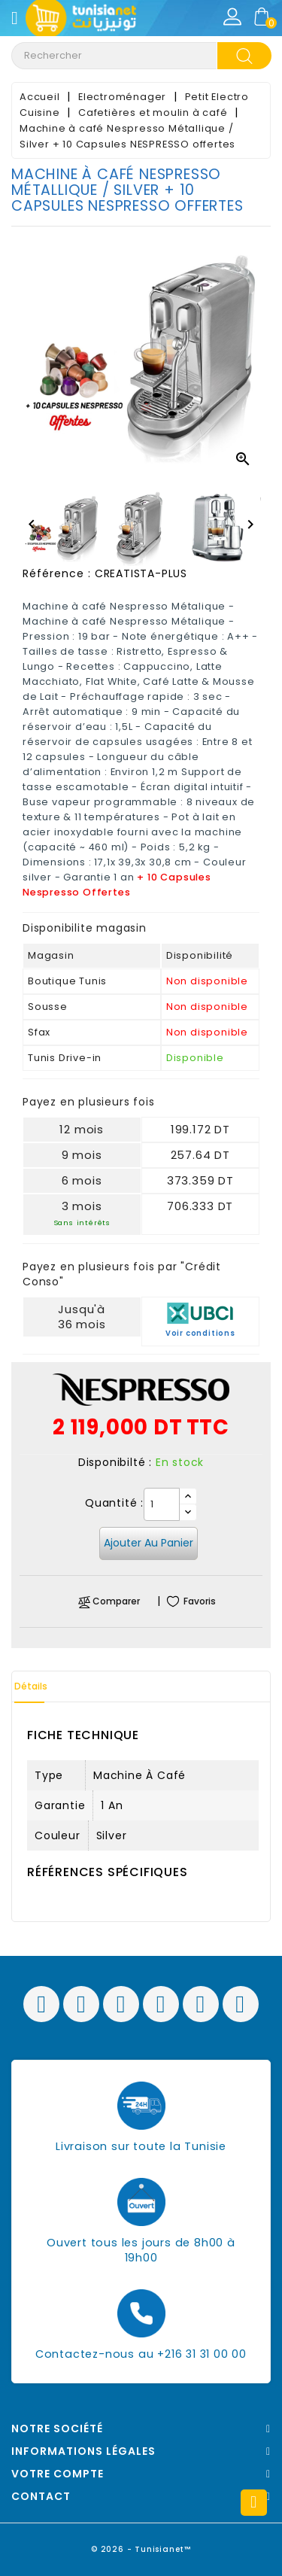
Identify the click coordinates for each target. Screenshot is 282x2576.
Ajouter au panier (148, 1542)
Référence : (57, 573)
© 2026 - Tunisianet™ (141, 2549)
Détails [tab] (30, 1686)
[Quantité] (162, 1504)
